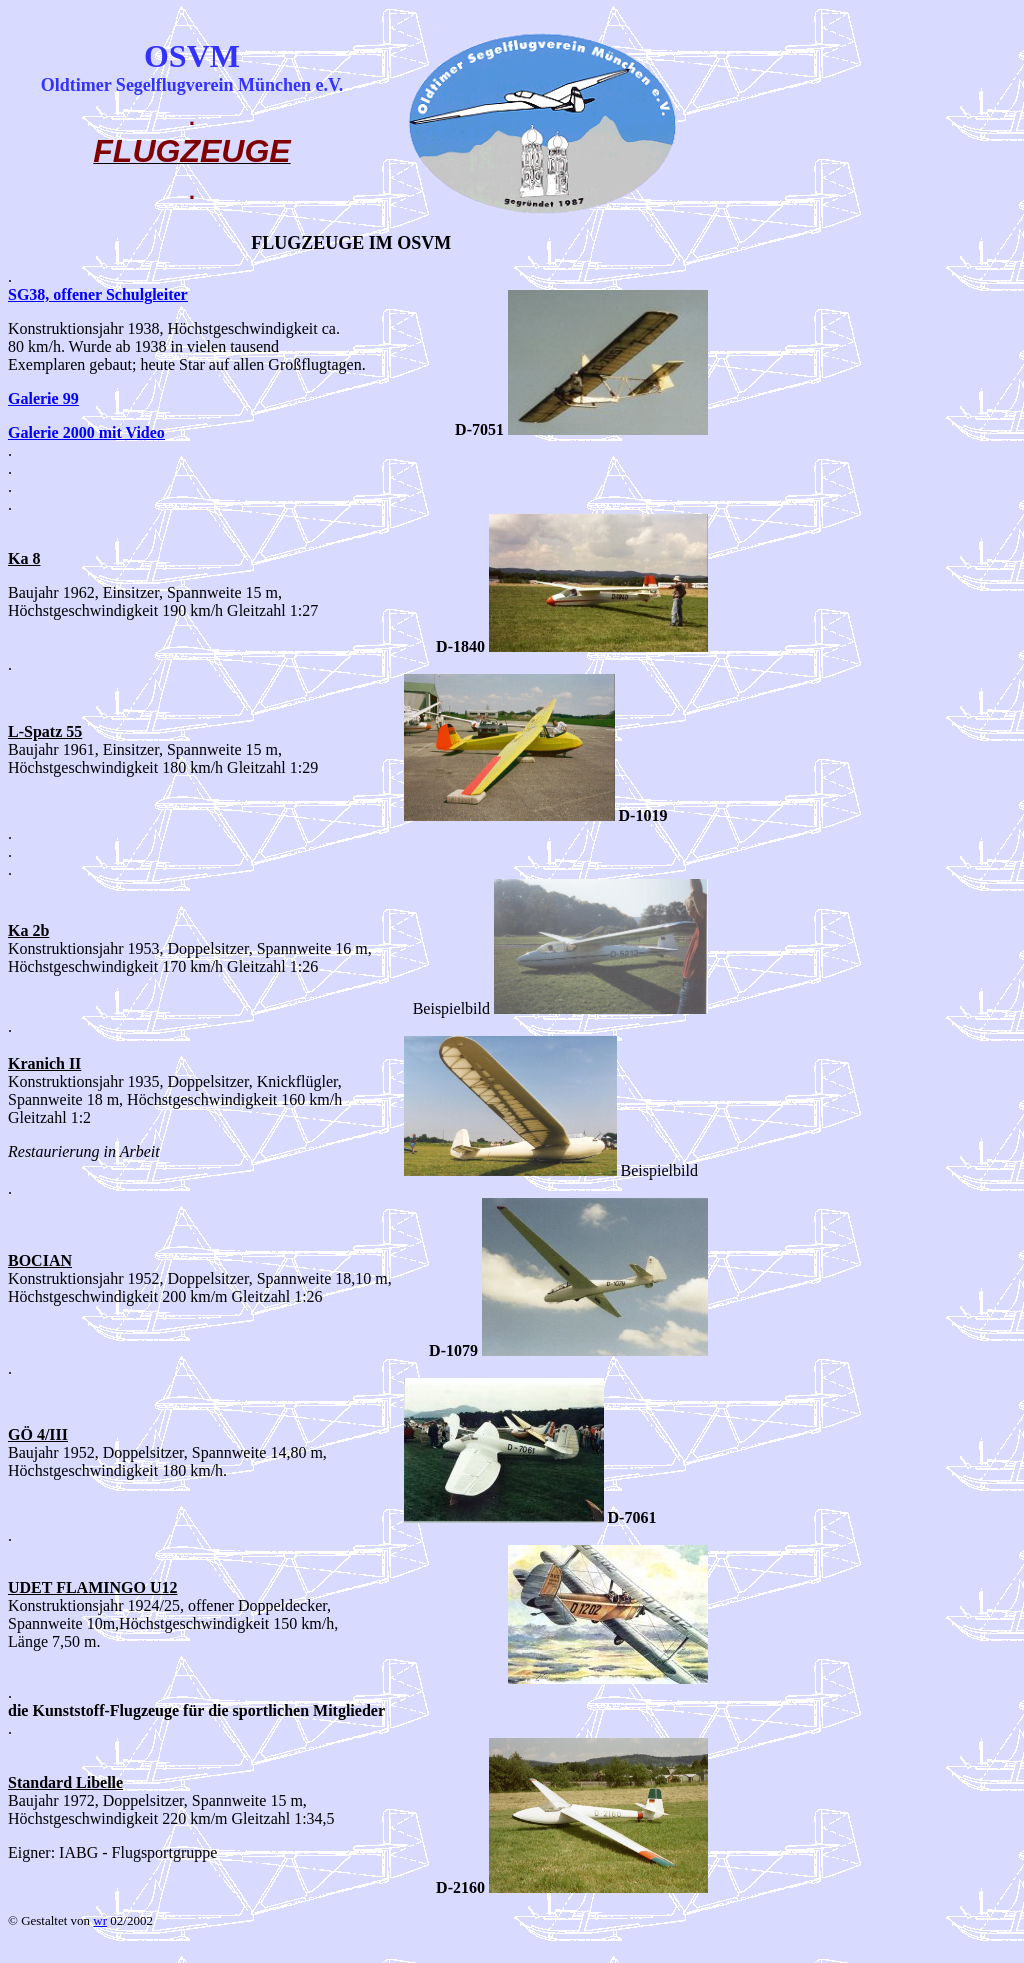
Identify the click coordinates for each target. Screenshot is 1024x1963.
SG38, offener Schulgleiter (98, 294)
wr (100, 1920)
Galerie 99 (43, 398)
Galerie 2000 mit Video (86, 432)
